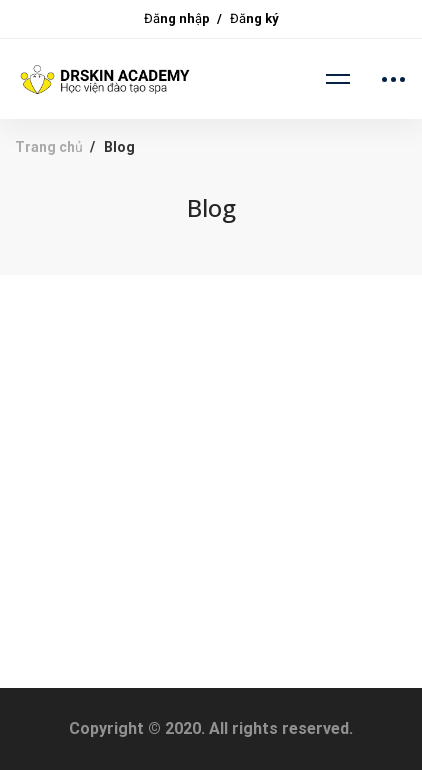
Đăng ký (254, 18)
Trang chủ (49, 147)
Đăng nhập (177, 18)
